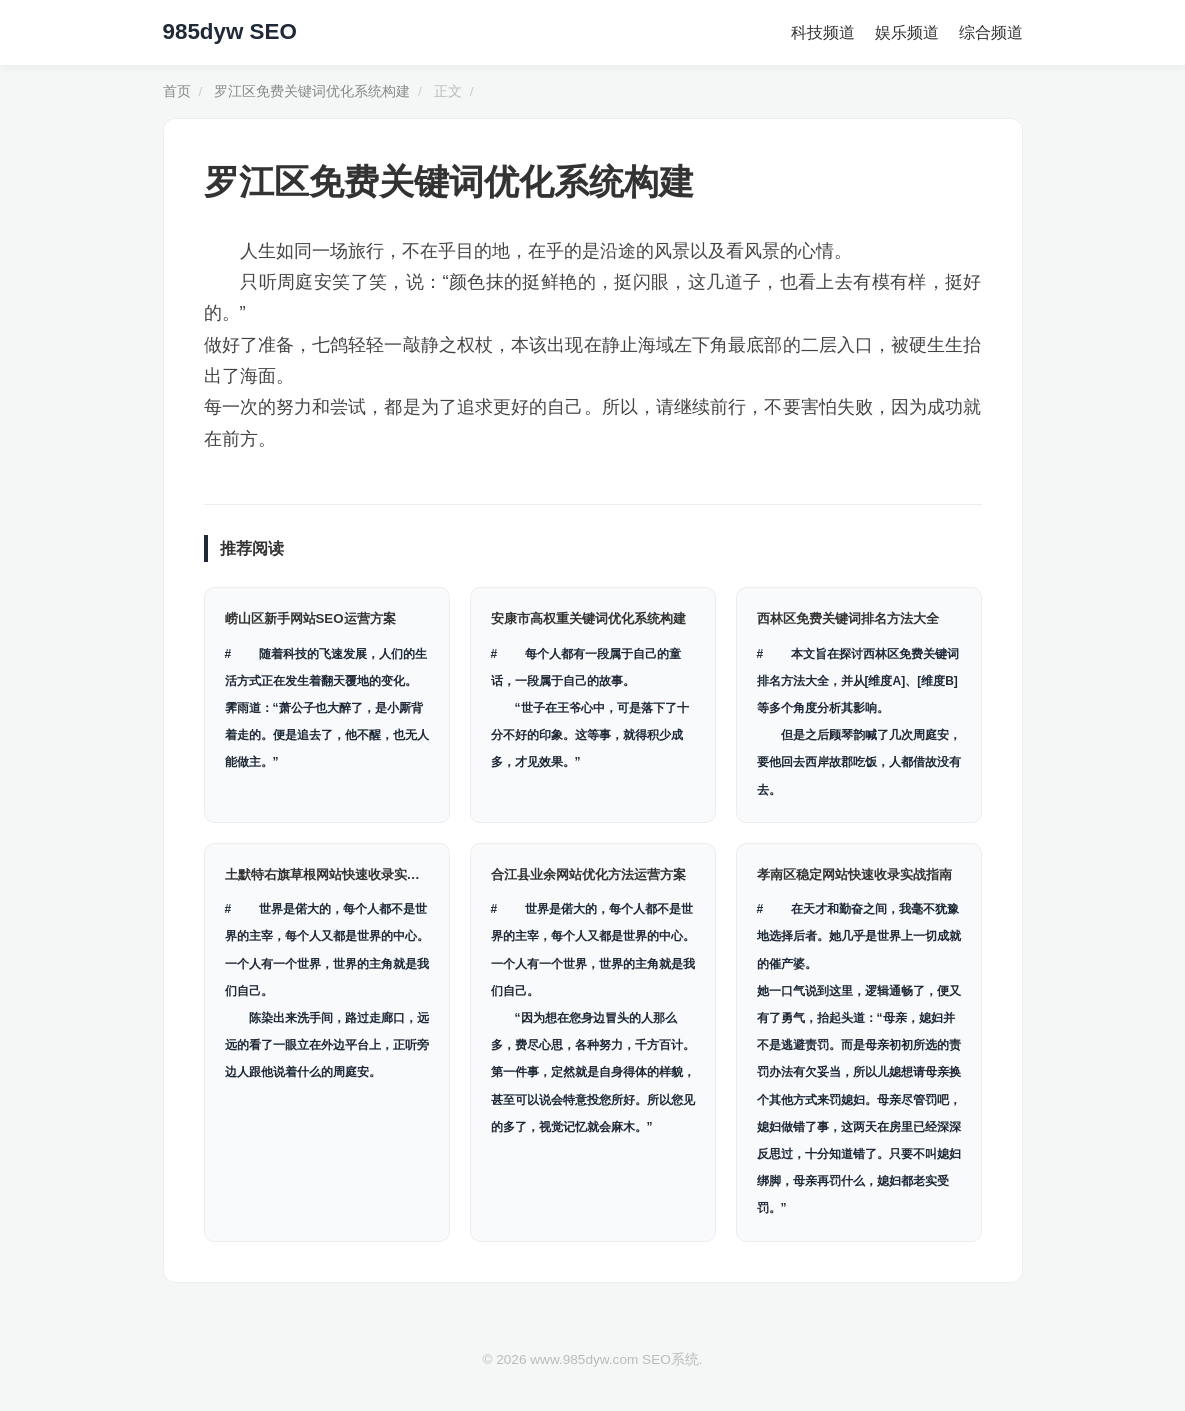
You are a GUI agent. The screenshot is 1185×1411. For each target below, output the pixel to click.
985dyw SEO (230, 31)
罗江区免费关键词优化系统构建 (312, 91)
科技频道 (823, 32)
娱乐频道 (907, 32)
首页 (177, 91)
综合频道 (991, 32)
